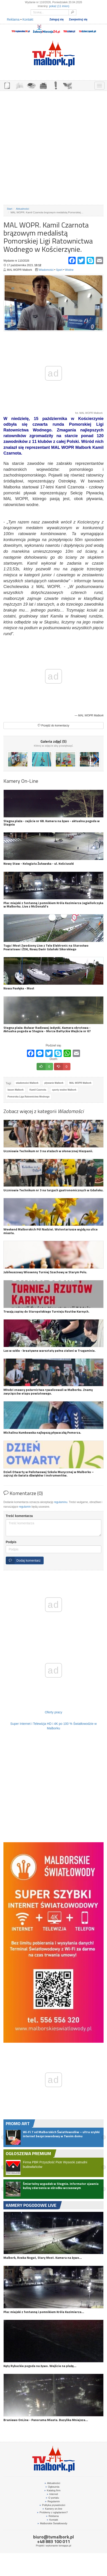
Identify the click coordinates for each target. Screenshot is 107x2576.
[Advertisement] (53, 147)
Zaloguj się (56, 19)
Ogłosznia (52, 2487)
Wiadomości (46, 269)
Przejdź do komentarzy (53, 725)
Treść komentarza (19, 1516)
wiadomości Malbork (27, 1083)
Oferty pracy (53, 1712)
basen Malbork (16, 1090)
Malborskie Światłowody (52, 2523)
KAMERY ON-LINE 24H (67, 85)
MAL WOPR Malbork (80, 1083)
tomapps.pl (65, 2545)
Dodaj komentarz (23, 1560)
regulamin (25, 1506)
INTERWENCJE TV (55, 85)
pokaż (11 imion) (59, 6)
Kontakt (27, 19)
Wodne (69, 269)
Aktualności (22, 208)
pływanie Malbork (53, 1083)
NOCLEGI (43, 85)
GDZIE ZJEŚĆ (31, 85)
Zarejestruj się (78, 19)
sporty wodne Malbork (64, 1090)
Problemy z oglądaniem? (52, 2512)
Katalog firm (52, 2490)
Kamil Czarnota (37, 1090)
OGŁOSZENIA (7, 85)
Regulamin (52, 2501)
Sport (59, 269)
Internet (52, 2494)
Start (9, 208)
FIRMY (19, 85)
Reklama (13, 19)
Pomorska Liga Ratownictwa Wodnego (29, 1096)
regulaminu (60, 1502)
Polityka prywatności (52, 2505)
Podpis (11, 1542)
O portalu (52, 2498)
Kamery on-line (52, 2509)
